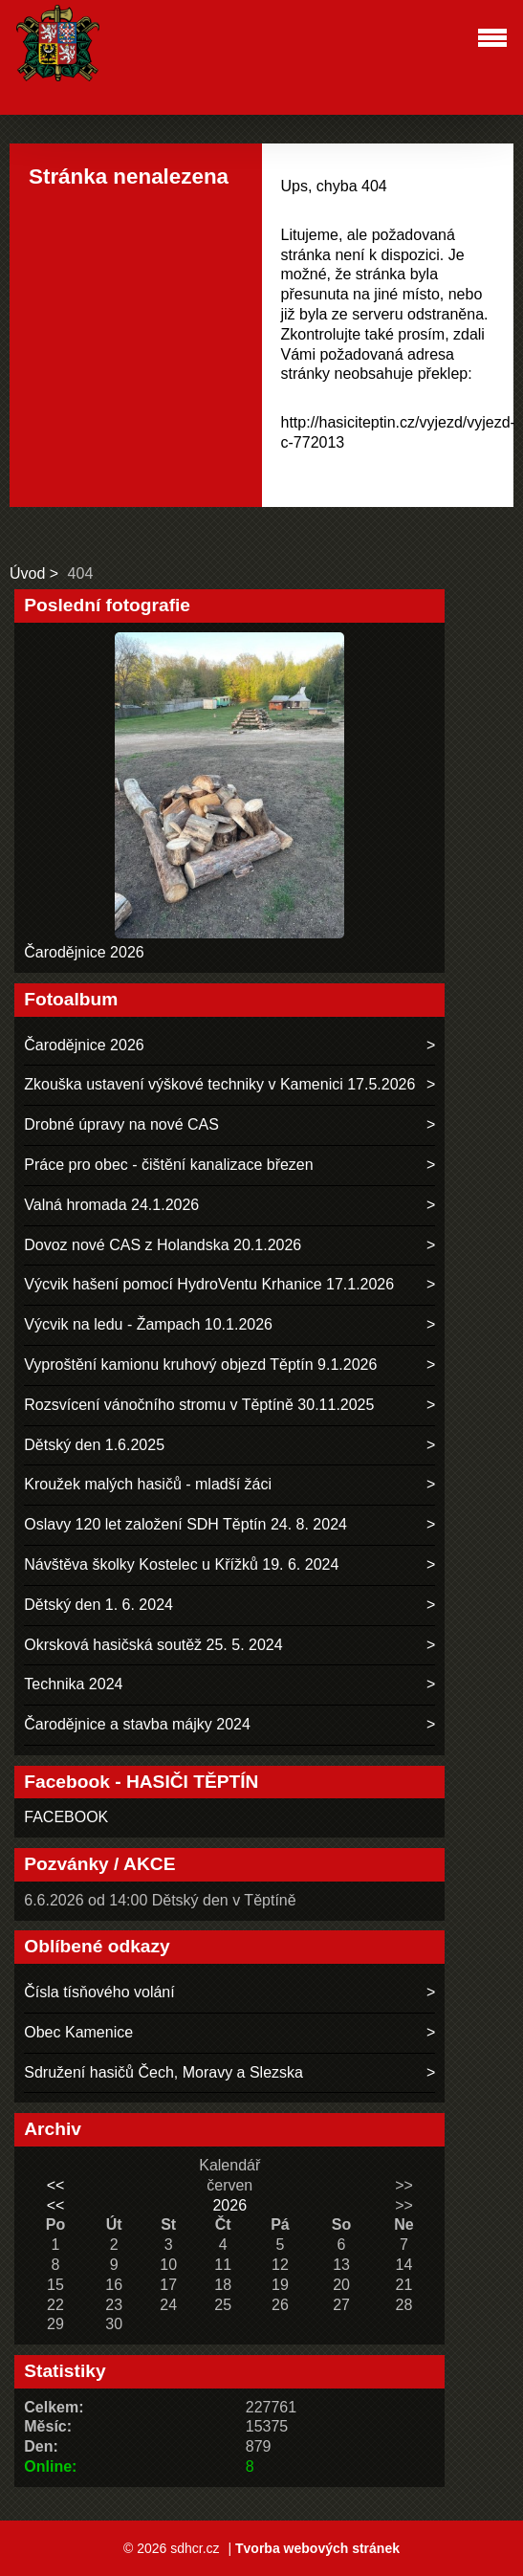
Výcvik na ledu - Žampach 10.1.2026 (148, 1324)
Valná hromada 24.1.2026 (111, 1205)
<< (56, 2185)
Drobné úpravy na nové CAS (121, 1124)
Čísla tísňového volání (99, 1992)
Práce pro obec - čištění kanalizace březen (168, 1164)
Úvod (27, 573)
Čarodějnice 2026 (83, 952)
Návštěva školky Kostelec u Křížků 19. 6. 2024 (181, 1564)
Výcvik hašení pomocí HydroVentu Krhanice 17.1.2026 (209, 1284)
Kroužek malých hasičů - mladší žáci (148, 1484)
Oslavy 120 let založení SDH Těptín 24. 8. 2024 (185, 1524)
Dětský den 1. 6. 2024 (98, 1604)
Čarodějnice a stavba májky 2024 (137, 1724)
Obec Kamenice (78, 2032)
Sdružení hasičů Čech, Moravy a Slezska (163, 2072)
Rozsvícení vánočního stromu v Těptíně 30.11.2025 (199, 1405)
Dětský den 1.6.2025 (94, 1445)
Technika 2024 (73, 1684)
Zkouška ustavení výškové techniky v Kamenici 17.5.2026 (219, 1084)
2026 (229, 2205)
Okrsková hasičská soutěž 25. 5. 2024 (153, 1645)
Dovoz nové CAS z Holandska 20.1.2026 (162, 1245)
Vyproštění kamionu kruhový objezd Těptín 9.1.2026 (200, 1364)
